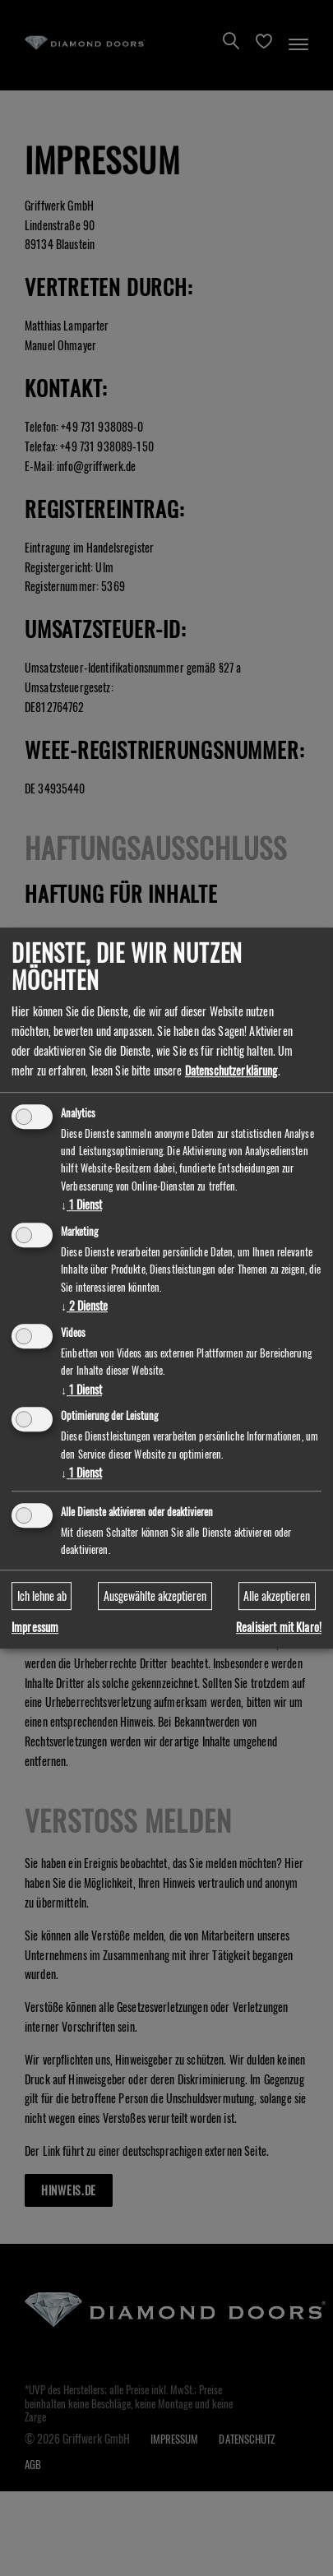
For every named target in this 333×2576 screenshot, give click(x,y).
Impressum (35, 1627)
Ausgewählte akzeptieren (155, 1595)
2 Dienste (84, 1305)
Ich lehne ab (42, 1595)
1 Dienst (81, 1204)
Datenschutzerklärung (231, 1070)
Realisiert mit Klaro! (278, 1627)
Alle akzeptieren (276, 1595)
